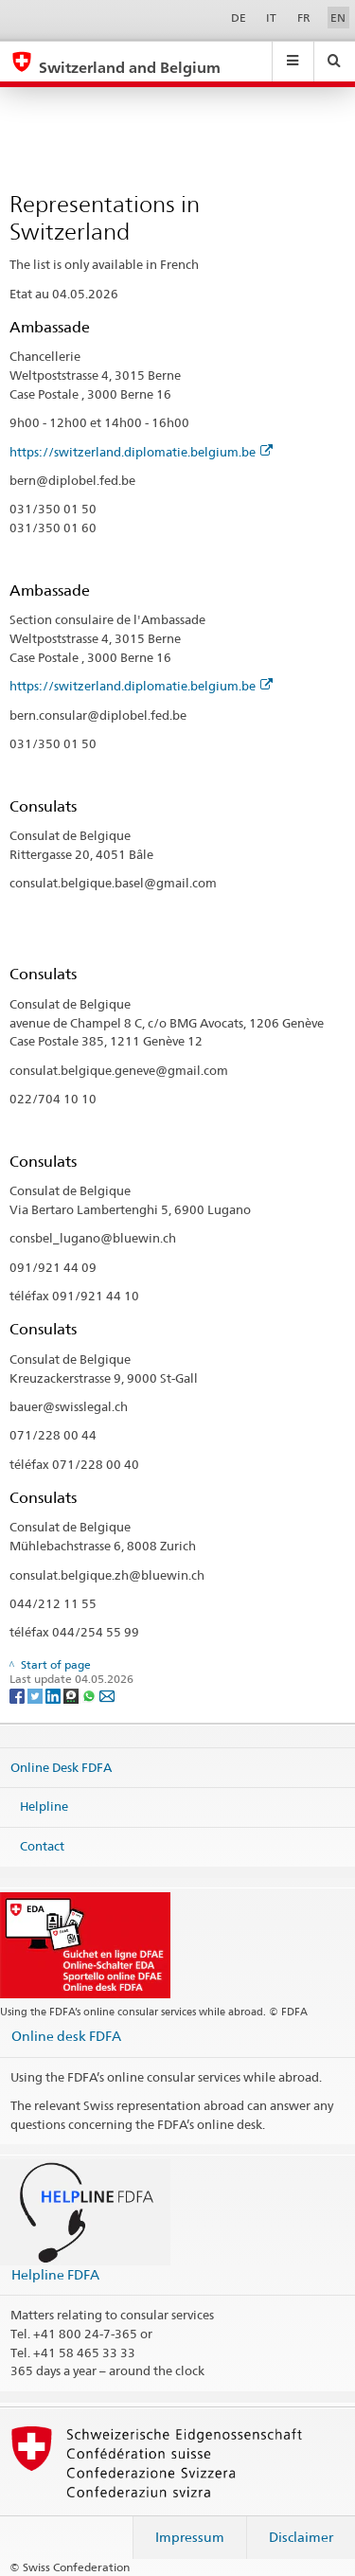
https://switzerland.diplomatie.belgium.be (141, 451)
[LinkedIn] (54, 1695)
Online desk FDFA (66, 2036)
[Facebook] (18, 1695)
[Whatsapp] (90, 1695)
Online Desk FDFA (61, 1767)
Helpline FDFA (55, 2274)
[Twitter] (36, 1695)
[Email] (107, 1695)
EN (338, 17)
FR (304, 17)
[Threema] (72, 1695)
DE (238, 17)
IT (271, 17)
